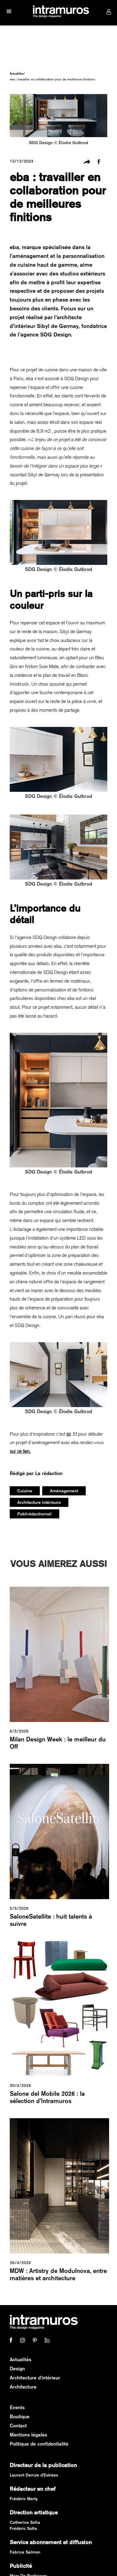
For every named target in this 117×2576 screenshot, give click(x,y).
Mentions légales (28, 2435)
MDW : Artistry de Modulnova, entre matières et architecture (58, 2274)
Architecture (23, 2387)
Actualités (16, 73)
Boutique (19, 2416)
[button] (9, 11)
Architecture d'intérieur (35, 2378)
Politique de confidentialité (39, 2444)
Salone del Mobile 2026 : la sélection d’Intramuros (47, 2097)
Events (17, 2407)
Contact (18, 2426)
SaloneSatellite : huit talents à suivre (51, 1920)
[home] (59, 11)
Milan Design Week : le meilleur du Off (58, 1743)
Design (17, 2369)
